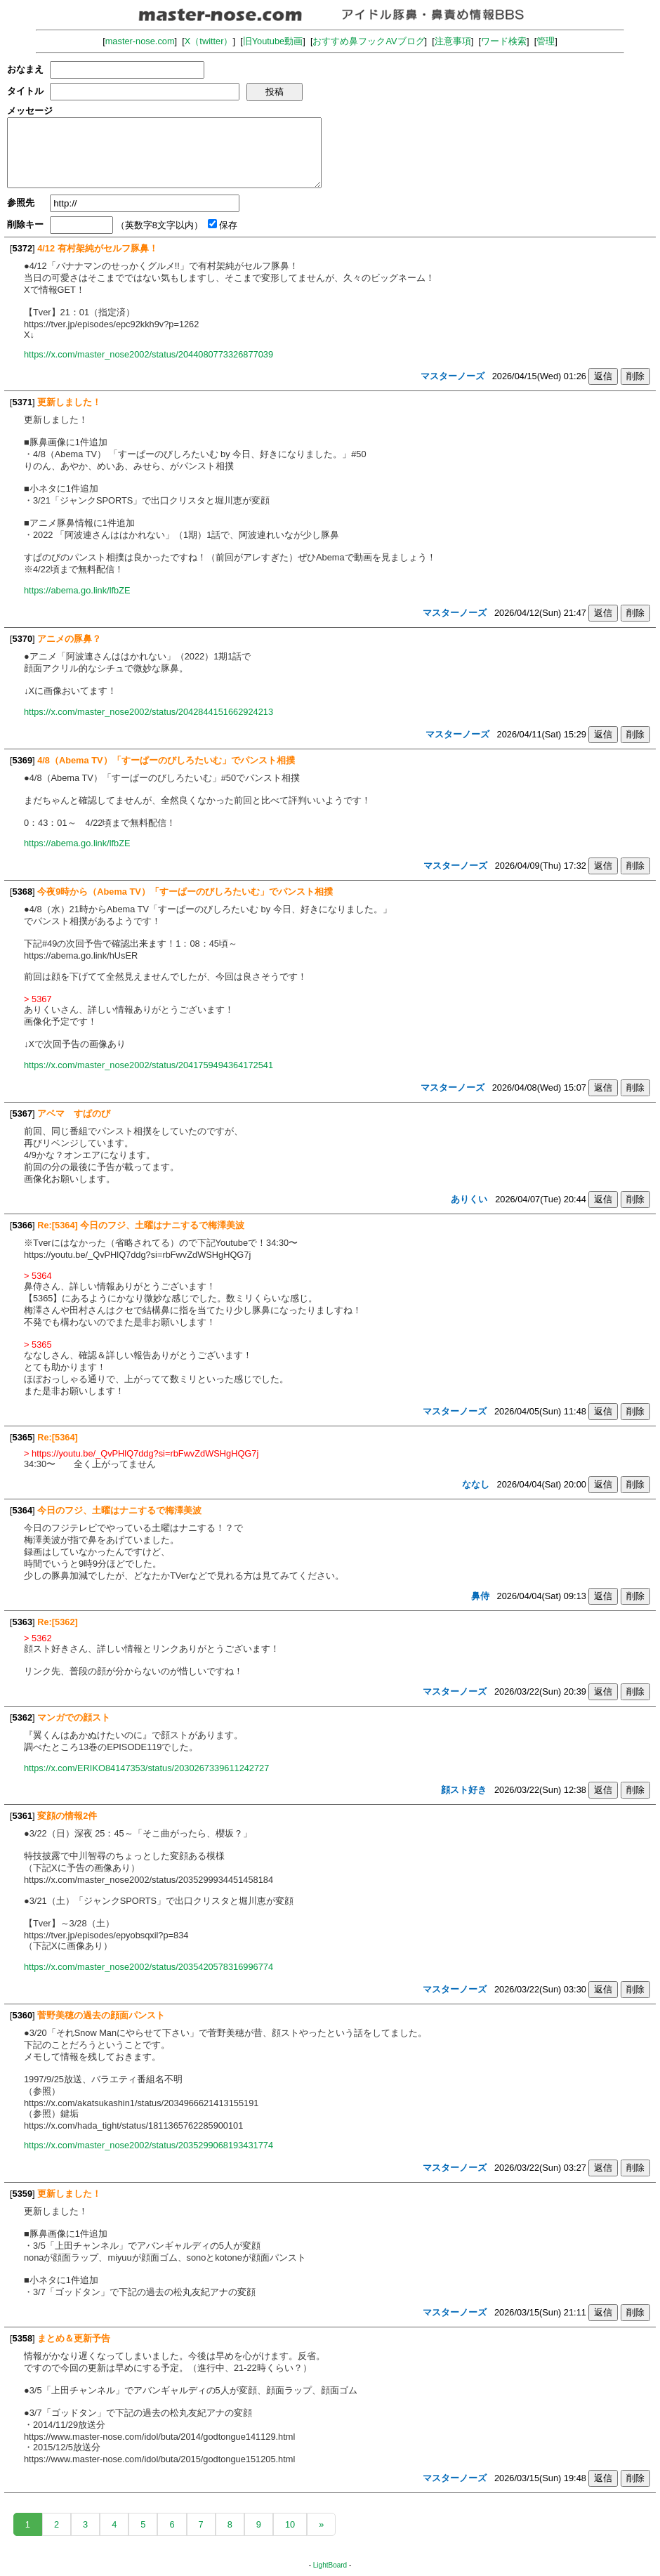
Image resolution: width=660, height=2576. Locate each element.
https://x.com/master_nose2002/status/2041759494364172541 (148, 1065)
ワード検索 (504, 41)
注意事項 (453, 41)
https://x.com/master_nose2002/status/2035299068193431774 (148, 2145)
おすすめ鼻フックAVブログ (368, 41)
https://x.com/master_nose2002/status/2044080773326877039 (148, 354)
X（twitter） (209, 41)
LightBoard (330, 2565)
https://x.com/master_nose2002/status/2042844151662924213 (148, 712)
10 (290, 2524)
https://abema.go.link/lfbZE (77, 590)
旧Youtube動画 (273, 41)
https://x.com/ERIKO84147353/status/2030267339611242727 (146, 1768)
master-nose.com (140, 41)
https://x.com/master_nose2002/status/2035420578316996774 (148, 1966)
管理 (545, 41)
